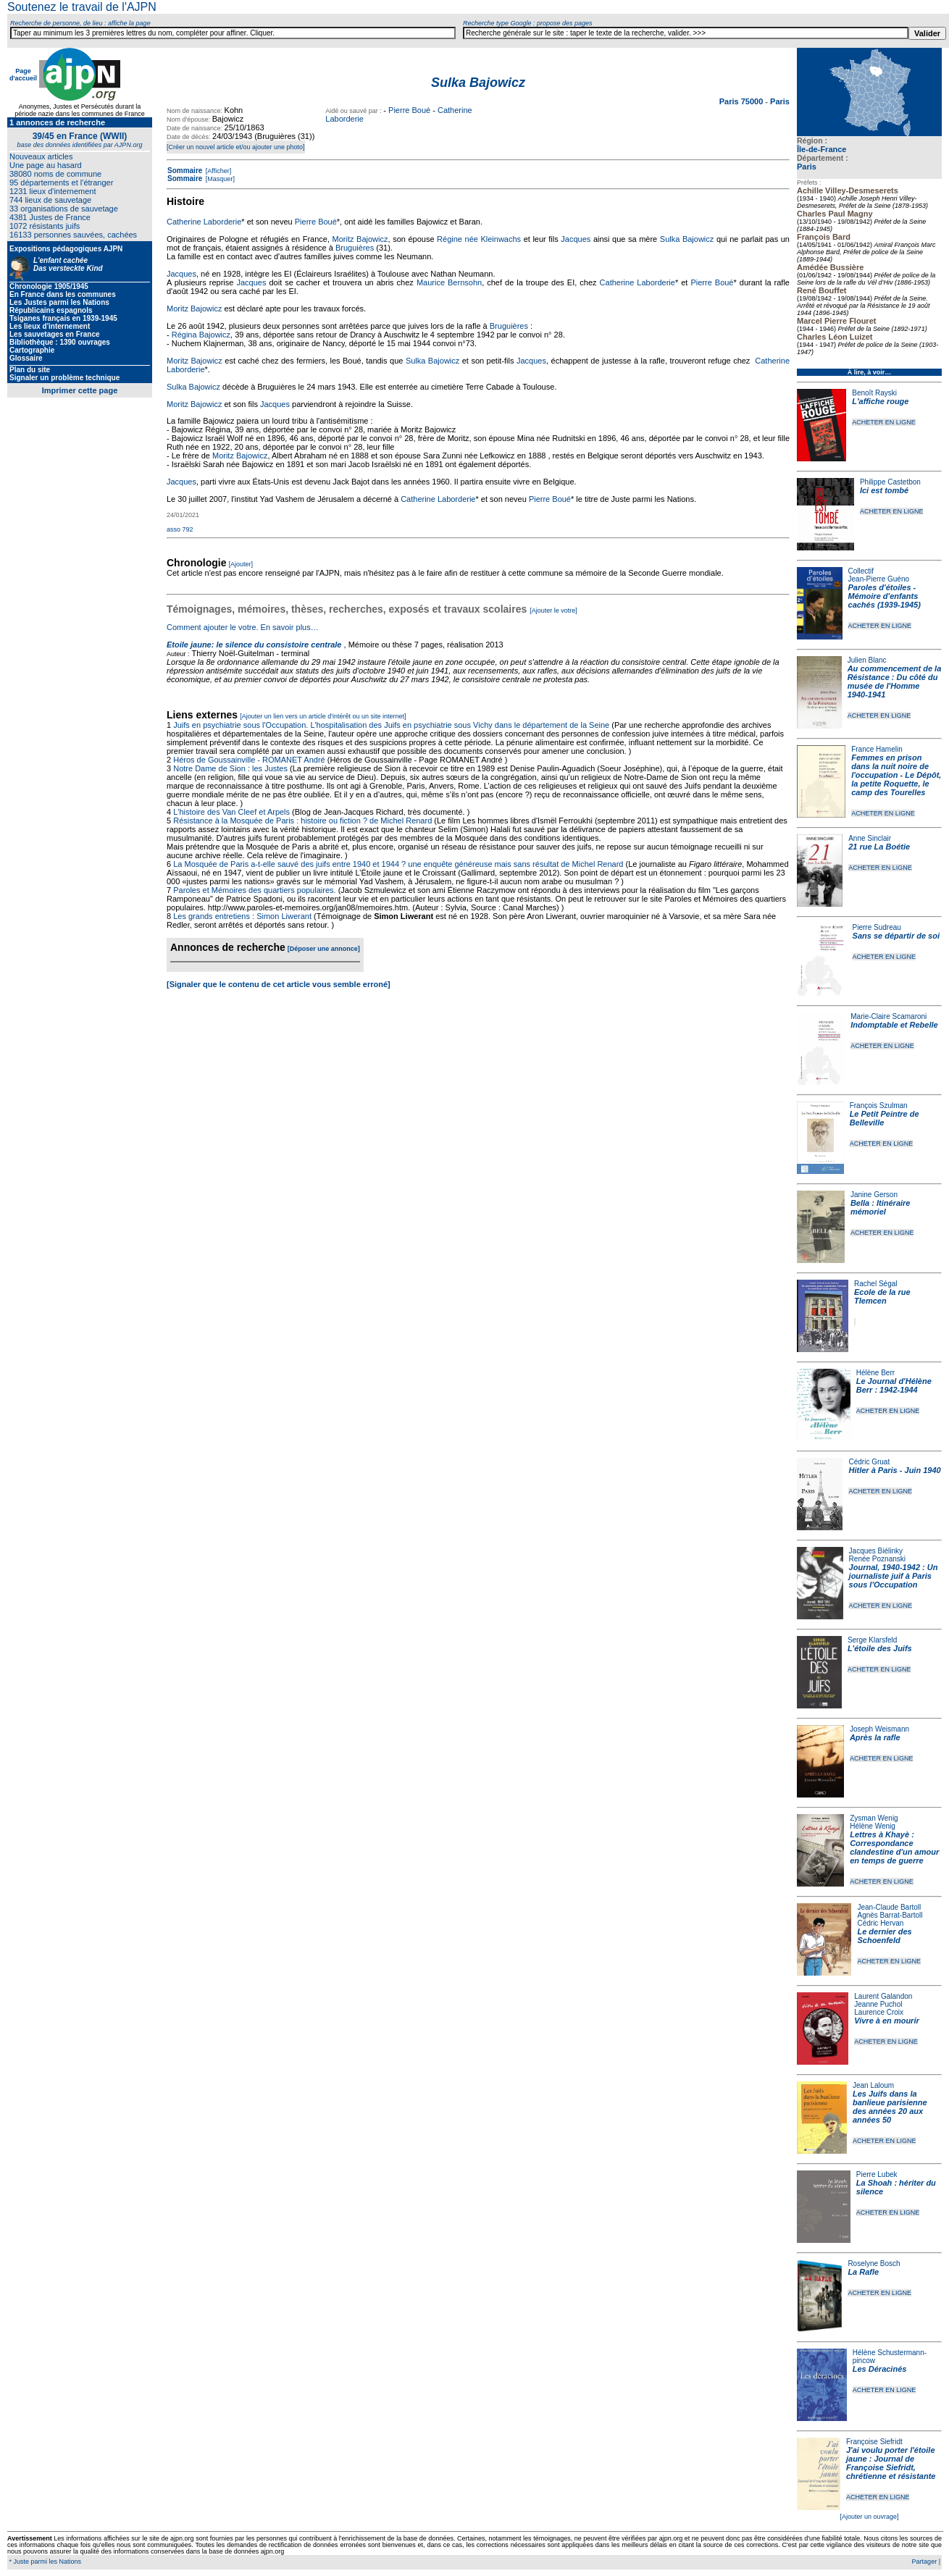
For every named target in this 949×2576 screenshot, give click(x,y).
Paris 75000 (742, 101)
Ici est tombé (884, 490)
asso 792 (180, 529)
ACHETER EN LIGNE (884, 422)
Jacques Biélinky (876, 1551)
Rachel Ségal (875, 1284)
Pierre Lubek (877, 2174)
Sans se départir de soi (896, 935)
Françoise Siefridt (874, 2442)
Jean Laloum (873, 2085)
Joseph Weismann (879, 1729)
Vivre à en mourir (886, 2020)
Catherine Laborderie (204, 221)
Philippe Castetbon (890, 482)
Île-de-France (821, 149)
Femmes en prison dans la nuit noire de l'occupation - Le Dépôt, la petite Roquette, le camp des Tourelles (896, 775)
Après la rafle (875, 1737)
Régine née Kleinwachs (479, 239)
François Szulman (879, 1105)
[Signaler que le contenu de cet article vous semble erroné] (278, 984)
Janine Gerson (874, 1195)
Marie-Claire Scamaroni (888, 1016)
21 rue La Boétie (879, 846)
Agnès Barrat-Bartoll (889, 1915)
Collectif (861, 571)
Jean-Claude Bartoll (889, 1907)
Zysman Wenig (874, 1818)
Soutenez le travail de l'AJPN (81, 7)
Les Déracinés (880, 2369)
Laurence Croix (878, 2012)
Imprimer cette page (80, 390)
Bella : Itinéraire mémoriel (880, 1207)
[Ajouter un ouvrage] (869, 2516)
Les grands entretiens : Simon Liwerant (242, 916)
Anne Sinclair (869, 838)
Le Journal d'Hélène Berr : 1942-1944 (894, 1385)
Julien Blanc (867, 660)
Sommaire (184, 171)
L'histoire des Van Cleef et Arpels (231, 811)
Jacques (575, 239)
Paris (806, 166)
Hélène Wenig (872, 1826)
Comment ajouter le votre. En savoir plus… (243, 627)
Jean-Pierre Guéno (879, 579)
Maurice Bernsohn (449, 282)
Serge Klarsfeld (872, 1640)
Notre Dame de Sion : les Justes (230, 768)
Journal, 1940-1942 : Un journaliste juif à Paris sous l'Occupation (893, 1576)
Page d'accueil (23, 74)
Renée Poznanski (877, 1559)
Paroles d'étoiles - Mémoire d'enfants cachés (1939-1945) (884, 596)
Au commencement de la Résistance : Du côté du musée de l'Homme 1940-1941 (895, 681)
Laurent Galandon (883, 1996)
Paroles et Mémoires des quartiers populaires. (254, 890)
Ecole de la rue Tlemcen (882, 1296)
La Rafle (863, 2271)
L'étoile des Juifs (880, 1648)
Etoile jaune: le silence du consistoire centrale (254, 644)
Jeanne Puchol (878, 2004)
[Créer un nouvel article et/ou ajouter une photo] (236, 147)
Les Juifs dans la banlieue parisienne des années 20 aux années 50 (890, 2106)
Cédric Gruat (869, 1462)
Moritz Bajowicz (360, 239)
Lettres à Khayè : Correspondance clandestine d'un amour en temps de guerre (894, 1847)
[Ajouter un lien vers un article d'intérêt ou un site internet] (323, 716)
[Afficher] (217, 171)
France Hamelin (877, 749)
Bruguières (354, 247)
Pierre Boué (409, 110)
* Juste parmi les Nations (44, 2561)
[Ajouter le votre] (553, 610)
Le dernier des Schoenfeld (884, 1935)
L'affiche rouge (880, 401)
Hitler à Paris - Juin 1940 (894, 1470)
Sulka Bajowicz (687, 239)
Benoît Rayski (874, 393)
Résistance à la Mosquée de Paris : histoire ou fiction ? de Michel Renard (302, 820)
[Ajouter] (241, 564)
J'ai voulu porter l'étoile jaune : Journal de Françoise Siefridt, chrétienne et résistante (891, 2463)
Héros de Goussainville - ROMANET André (249, 759)
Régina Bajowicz (201, 334)
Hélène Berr (875, 1373)
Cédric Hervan (880, 1923)
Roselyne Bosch (874, 2263)
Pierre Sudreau (877, 927)
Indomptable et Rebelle (893, 1024)
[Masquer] (219, 178)
